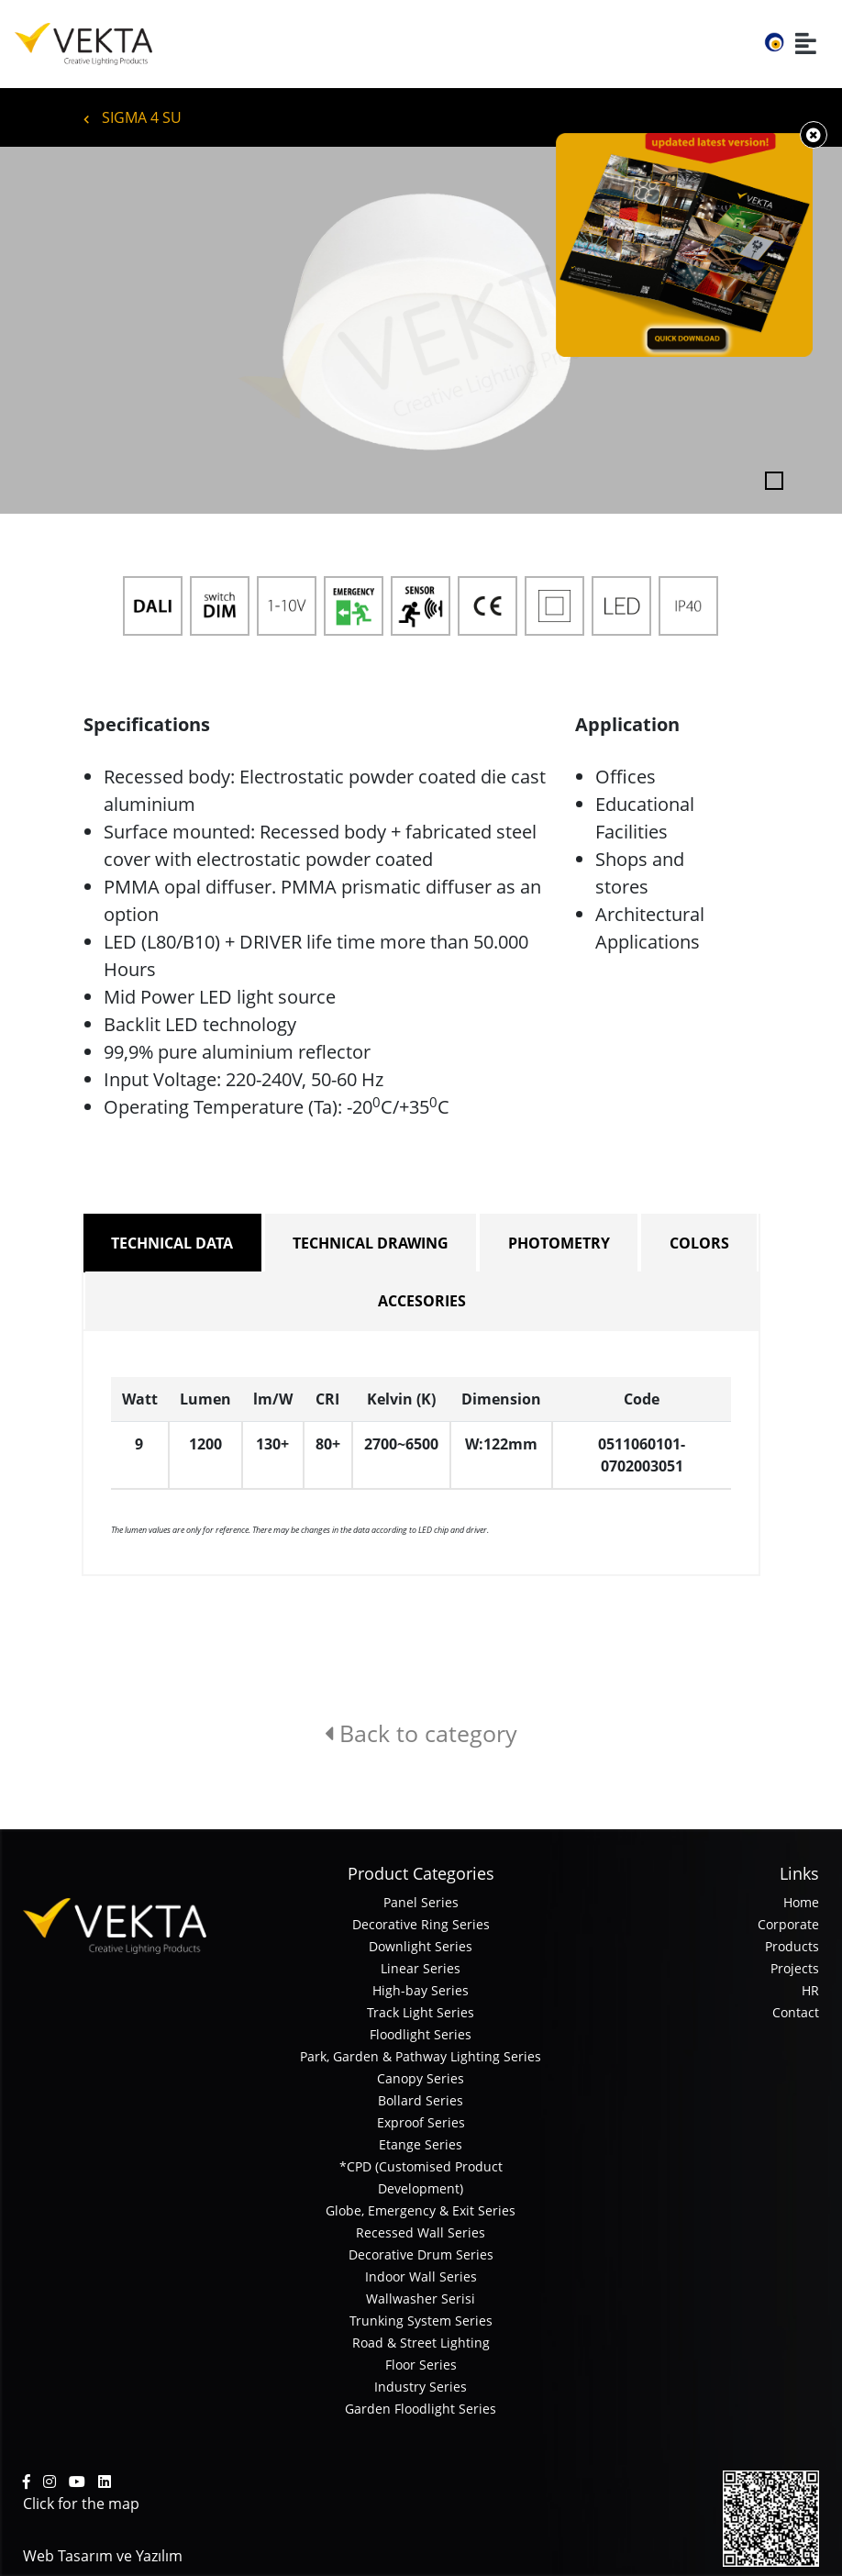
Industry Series (420, 2386)
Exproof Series (421, 2122)
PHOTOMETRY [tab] (559, 1243)
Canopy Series (420, 2078)
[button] (63, 330)
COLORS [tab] (699, 1243)
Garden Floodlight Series (420, 2408)
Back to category (421, 1733)
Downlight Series (420, 1946)
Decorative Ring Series (421, 1924)
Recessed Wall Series (420, 2232)
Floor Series (421, 2364)
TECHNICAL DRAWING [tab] (371, 1243)
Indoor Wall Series (421, 2276)
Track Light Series (420, 2012)
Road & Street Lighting (421, 2342)
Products (792, 1946)
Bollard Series (420, 2100)
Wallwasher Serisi (420, 2298)
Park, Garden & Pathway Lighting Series (420, 2056)
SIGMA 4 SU (132, 117)
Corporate (788, 1924)
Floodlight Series (420, 2034)
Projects (794, 1968)
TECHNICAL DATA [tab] (172, 1243)
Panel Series (421, 1902)
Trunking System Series (421, 2320)
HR (810, 1990)
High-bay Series (420, 1990)
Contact (795, 2012)
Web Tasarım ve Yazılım (103, 2556)
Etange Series (420, 2144)
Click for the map (81, 2503)
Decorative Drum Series (421, 2254)
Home (801, 1902)
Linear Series (420, 1968)
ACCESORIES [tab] (422, 1301)
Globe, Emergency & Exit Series (420, 2210)
